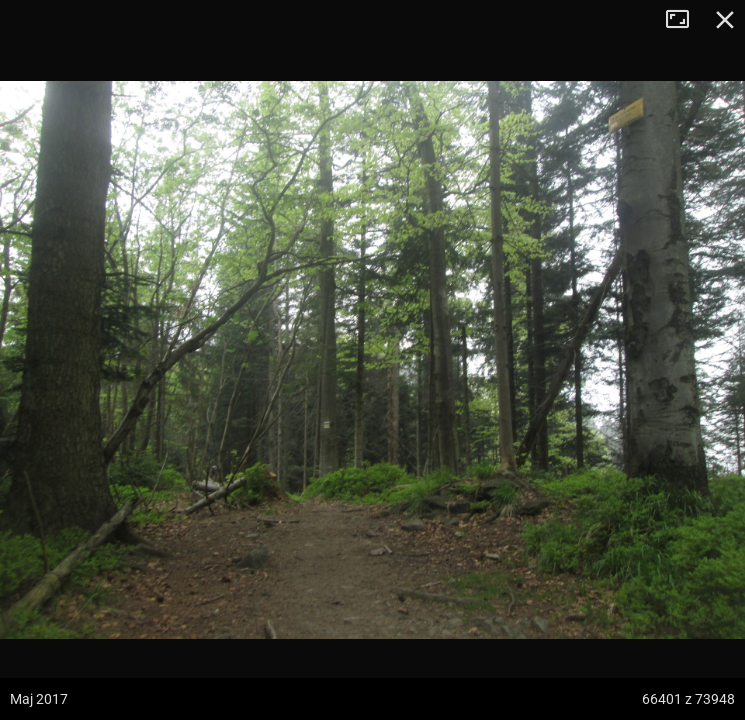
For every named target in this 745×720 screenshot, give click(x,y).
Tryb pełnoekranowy (685, 20)
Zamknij (725, 20)
